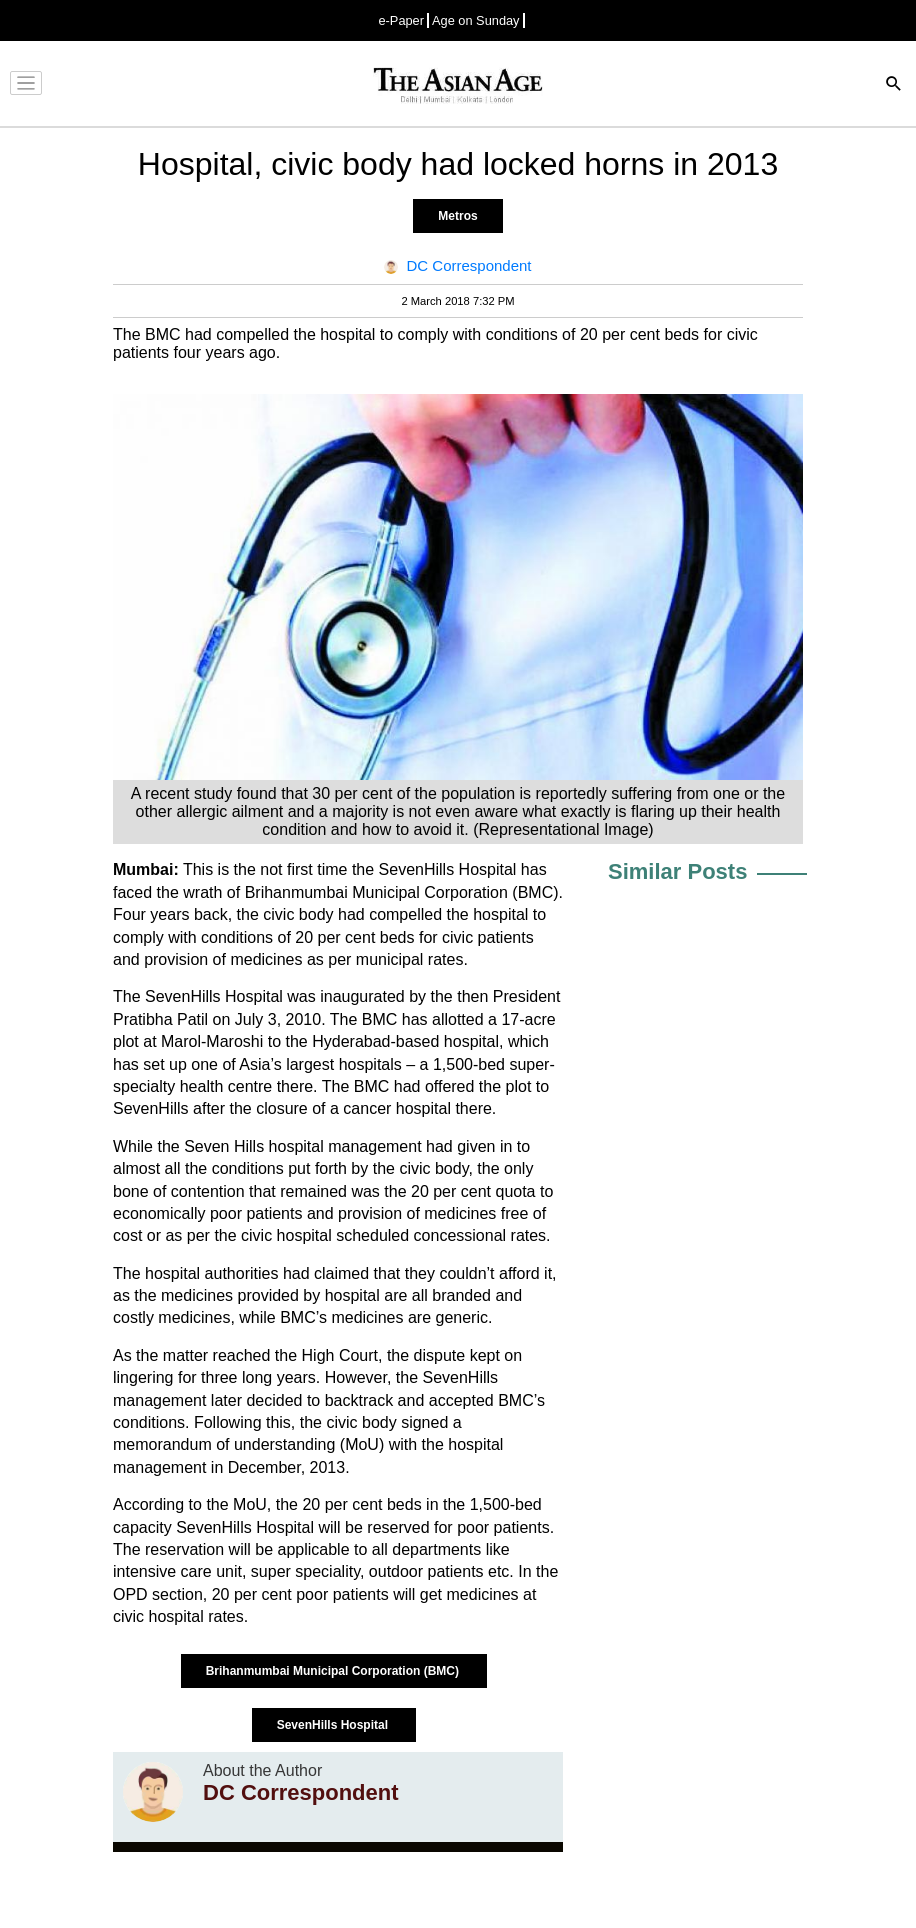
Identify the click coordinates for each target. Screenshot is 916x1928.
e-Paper (401, 20)
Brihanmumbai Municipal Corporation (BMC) (334, 1671)
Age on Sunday (476, 20)
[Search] (894, 85)
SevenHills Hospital (334, 1725)
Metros (457, 216)
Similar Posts (677, 871)
